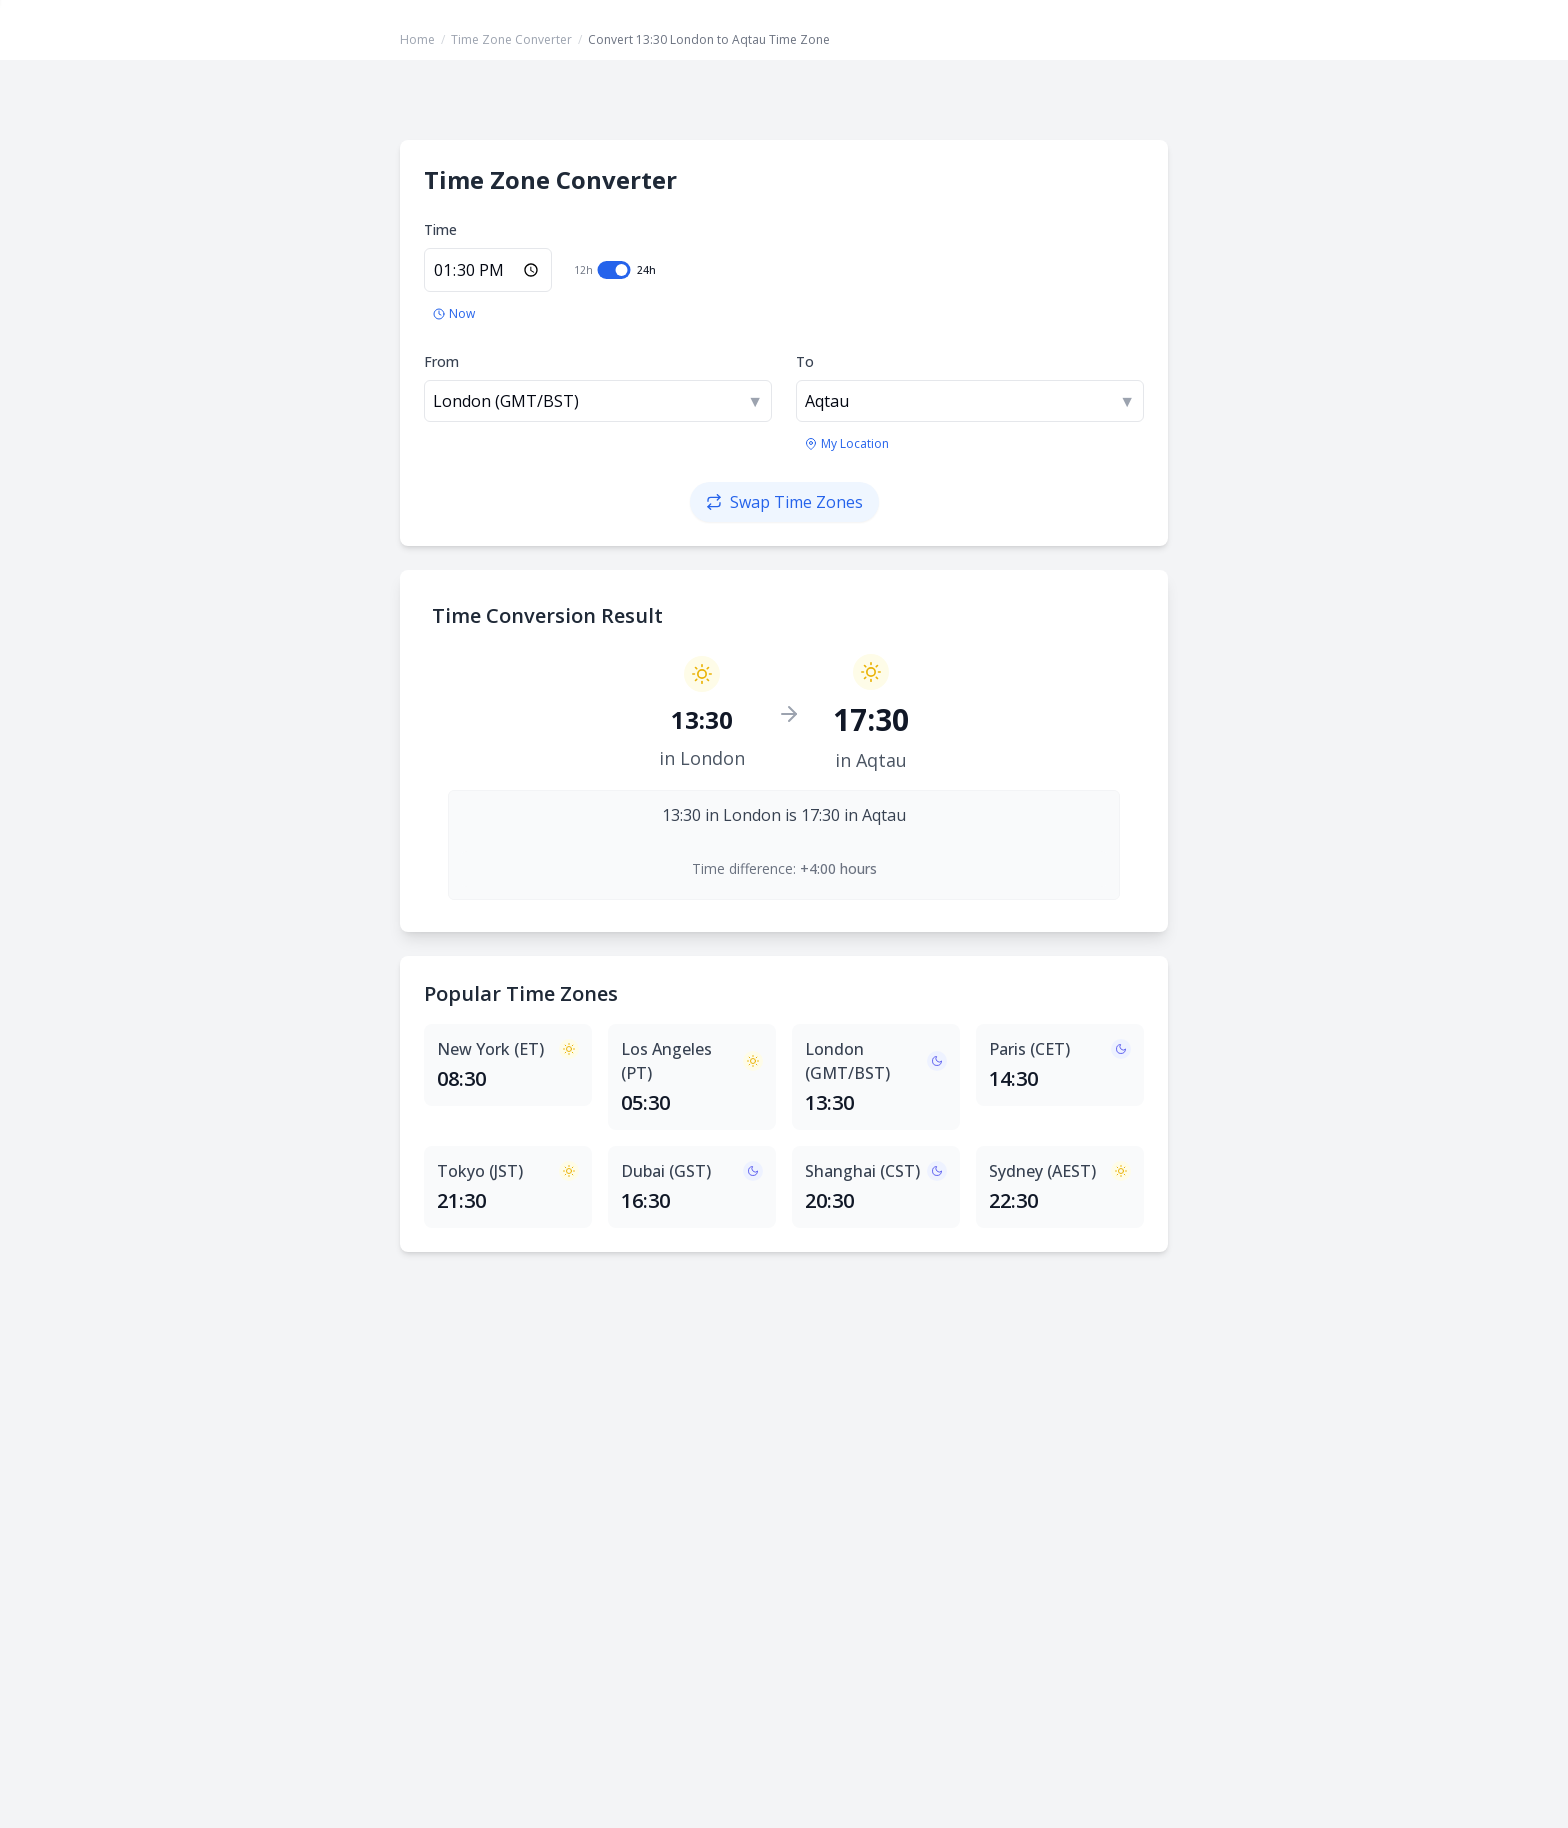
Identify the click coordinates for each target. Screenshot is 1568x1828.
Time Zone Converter (511, 39)
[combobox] (598, 401)
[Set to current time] (454, 314)
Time (440, 229)
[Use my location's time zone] (847, 444)
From (441, 361)
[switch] (614, 270)
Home (417, 39)
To (805, 361)
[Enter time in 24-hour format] (488, 270)
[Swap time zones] (784, 502)
